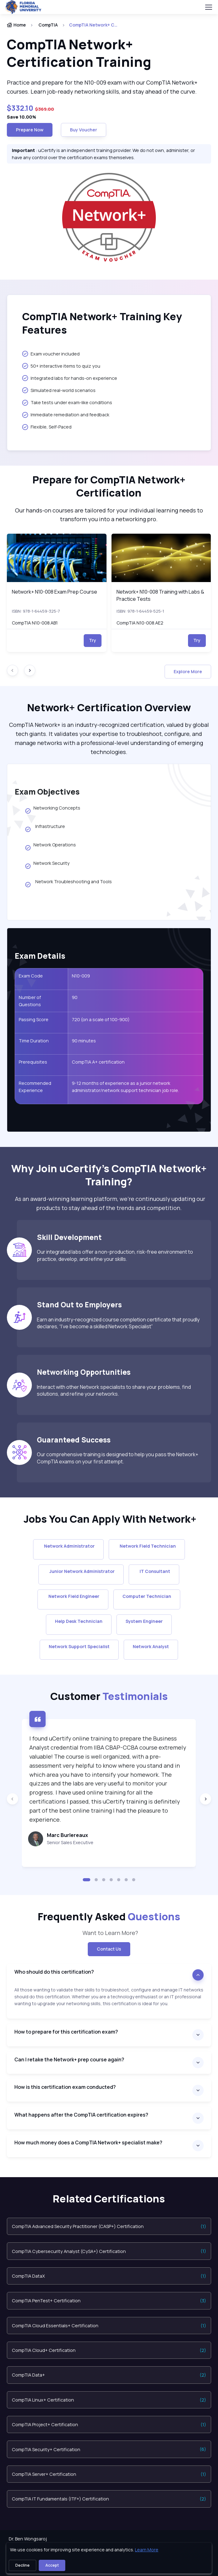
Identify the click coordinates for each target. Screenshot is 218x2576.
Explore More (188, 671)
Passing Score (33, 1019)
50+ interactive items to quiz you (61, 366)
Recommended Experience (35, 1086)
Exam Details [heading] (40, 956)
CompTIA (48, 25)
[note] (109, 2002)
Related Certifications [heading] (109, 2198)
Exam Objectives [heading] (47, 791)
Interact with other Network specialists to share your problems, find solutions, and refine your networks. (114, 1390)
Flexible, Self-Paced (47, 427)
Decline (22, 2565)
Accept (52, 2565)
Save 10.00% (21, 117)
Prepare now (29, 130)
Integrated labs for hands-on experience (69, 378)
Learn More (146, 2550)
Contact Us (109, 1949)
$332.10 (21, 108)
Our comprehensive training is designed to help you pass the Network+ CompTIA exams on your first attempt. (117, 1458)
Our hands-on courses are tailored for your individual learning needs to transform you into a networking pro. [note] (109, 515)
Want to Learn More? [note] (109, 1933)
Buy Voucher (83, 130)
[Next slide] (29, 670)
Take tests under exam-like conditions (67, 402)
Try (92, 640)
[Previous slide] (12, 1799)
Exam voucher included (51, 353)
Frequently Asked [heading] (109, 1916)
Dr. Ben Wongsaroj (28, 2539)
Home (16, 25)
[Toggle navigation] (208, 7)
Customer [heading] (109, 1696)
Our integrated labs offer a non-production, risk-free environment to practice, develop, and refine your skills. (115, 1255)
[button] (86, 1879)
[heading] (109, 53)
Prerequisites (33, 1062)
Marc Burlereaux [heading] (67, 1835)
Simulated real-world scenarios (59, 390)
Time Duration (34, 1041)
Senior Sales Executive (70, 1842)
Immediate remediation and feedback (65, 415)
